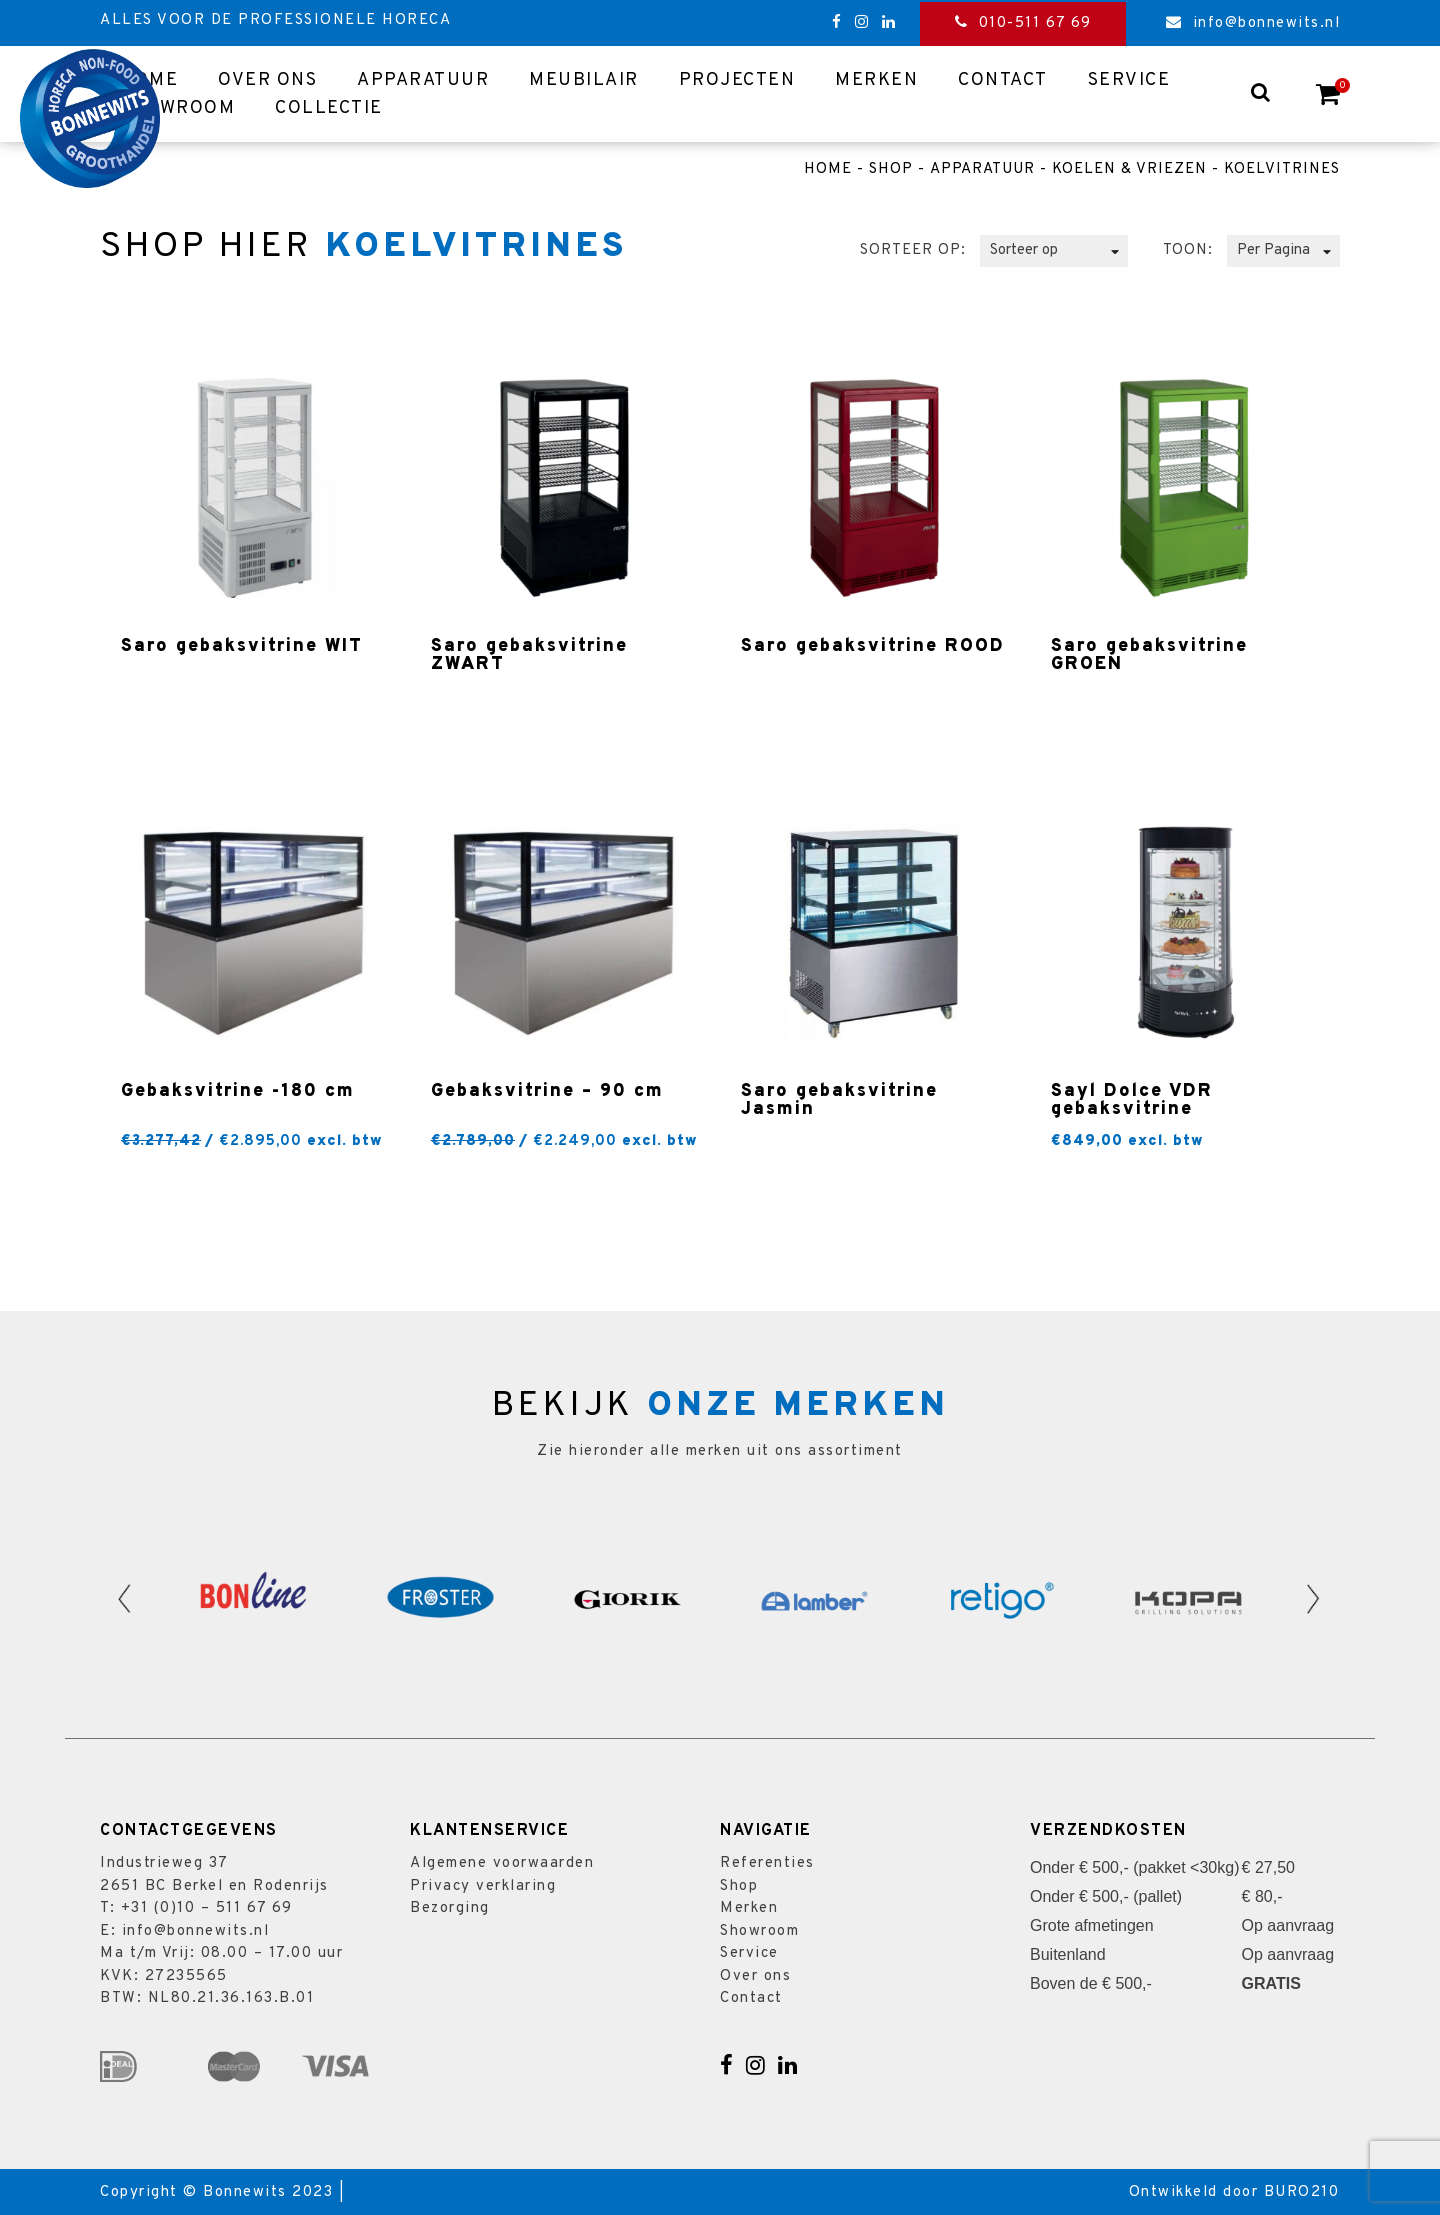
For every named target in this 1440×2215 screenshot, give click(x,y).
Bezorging (450, 1908)
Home (828, 169)
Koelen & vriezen (1129, 169)
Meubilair (584, 80)
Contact (1003, 80)
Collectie (329, 108)
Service (1129, 80)
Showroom (177, 108)
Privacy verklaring (483, 1886)
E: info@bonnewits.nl (184, 1931)
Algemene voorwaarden (502, 1863)
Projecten (737, 80)
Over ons (267, 80)
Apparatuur (423, 80)
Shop (891, 169)
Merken (876, 80)
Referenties (767, 1863)
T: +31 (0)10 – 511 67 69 (196, 1908)
